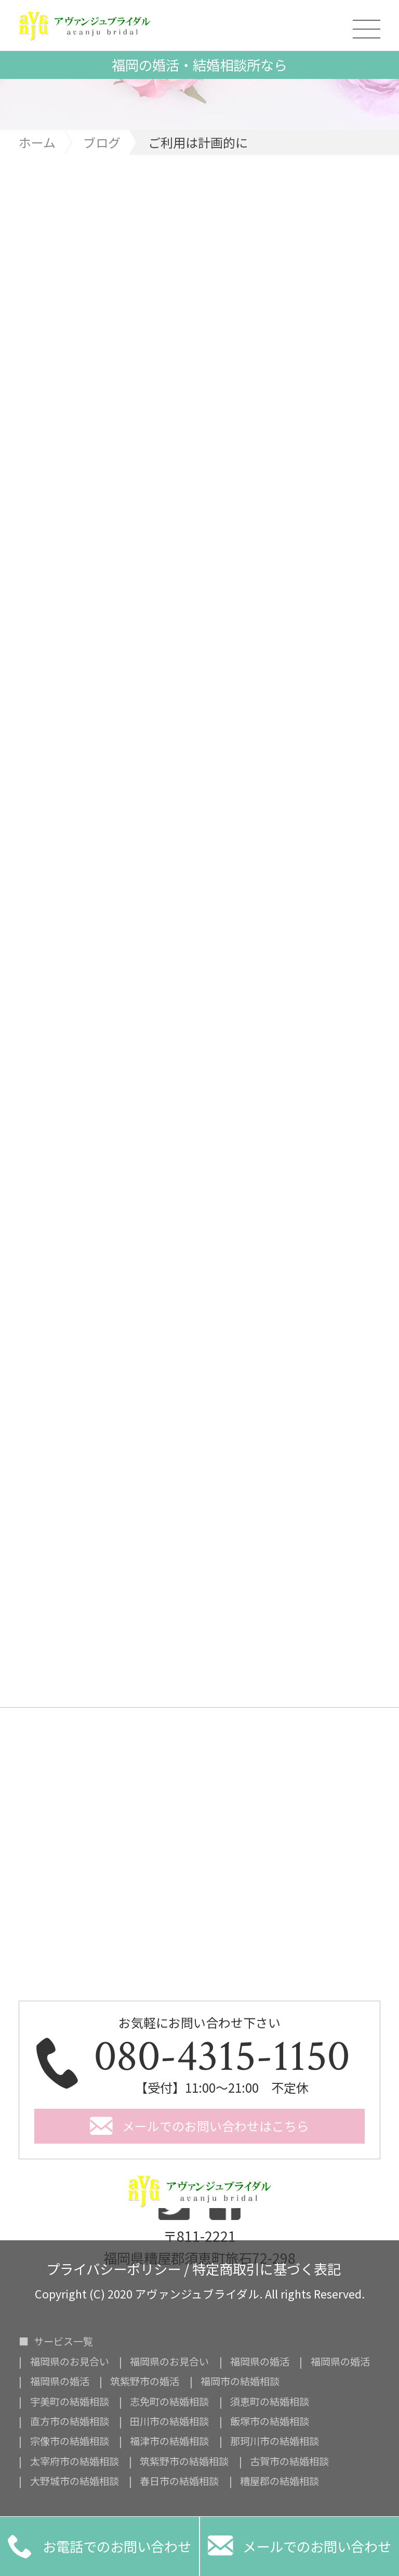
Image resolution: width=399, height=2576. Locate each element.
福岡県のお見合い (69, 2362)
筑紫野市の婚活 (144, 2381)
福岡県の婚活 (259, 2362)
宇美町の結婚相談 (69, 2402)
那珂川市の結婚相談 (274, 2441)
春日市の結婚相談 (179, 2481)
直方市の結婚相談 (69, 2421)
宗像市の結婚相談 (69, 2441)
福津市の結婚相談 (169, 2441)
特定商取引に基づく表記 (266, 2267)
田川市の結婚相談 (169, 2421)
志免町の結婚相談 (169, 2402)
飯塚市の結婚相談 (269, 2421)
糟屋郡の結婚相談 (279, 2481)
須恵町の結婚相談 (269, 2402)
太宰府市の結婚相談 (74, 2461)
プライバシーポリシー (113, 2267)
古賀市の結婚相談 (289, 2461)
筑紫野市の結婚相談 (184, 2461)
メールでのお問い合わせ (299, 2546)
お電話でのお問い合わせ (99, 2546)
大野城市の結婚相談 (74, 2481)
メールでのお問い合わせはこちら (215, 2126)
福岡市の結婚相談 (240, 2381)
